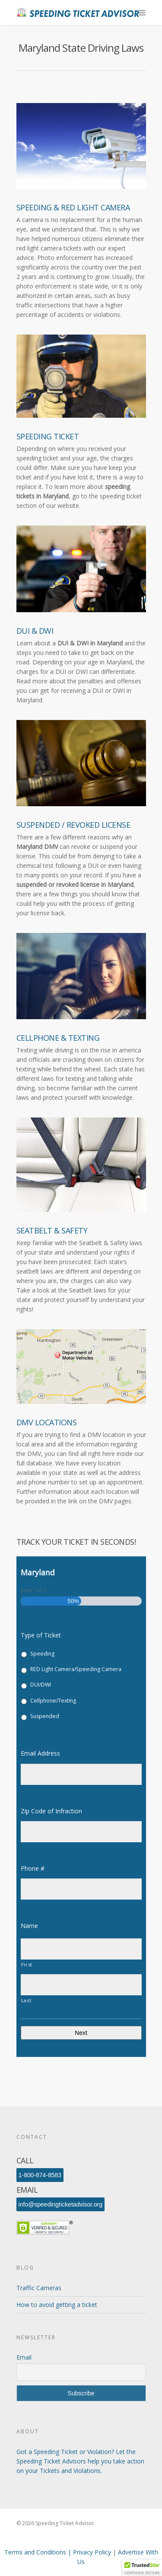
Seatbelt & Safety (52, 1230)
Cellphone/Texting (53, 1700)
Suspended (44, 1716)
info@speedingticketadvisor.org (61, 2204)
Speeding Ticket (47, 436)
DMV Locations (46, 1422)
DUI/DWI (40, 1684)
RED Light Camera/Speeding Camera (75, 1669)
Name (33, 1926)
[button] (142, 2568)
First (26, 1964)
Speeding (42, 1653)
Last (26, 2000)
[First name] (81, 1948)
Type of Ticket (41, 1635)
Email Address (44, 1753)
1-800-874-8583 (40, 2175)
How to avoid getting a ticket (56, 2305)
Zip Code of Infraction (55, 1811)
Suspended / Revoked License (73, 825)
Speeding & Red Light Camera (73, 207)
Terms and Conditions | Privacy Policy (58, 2552)
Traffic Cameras (38, 2288)
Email (24, 2357)
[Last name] (81, 1984)
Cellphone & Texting (58, 1038)
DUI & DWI (35, 631)
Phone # (36, 1868)
